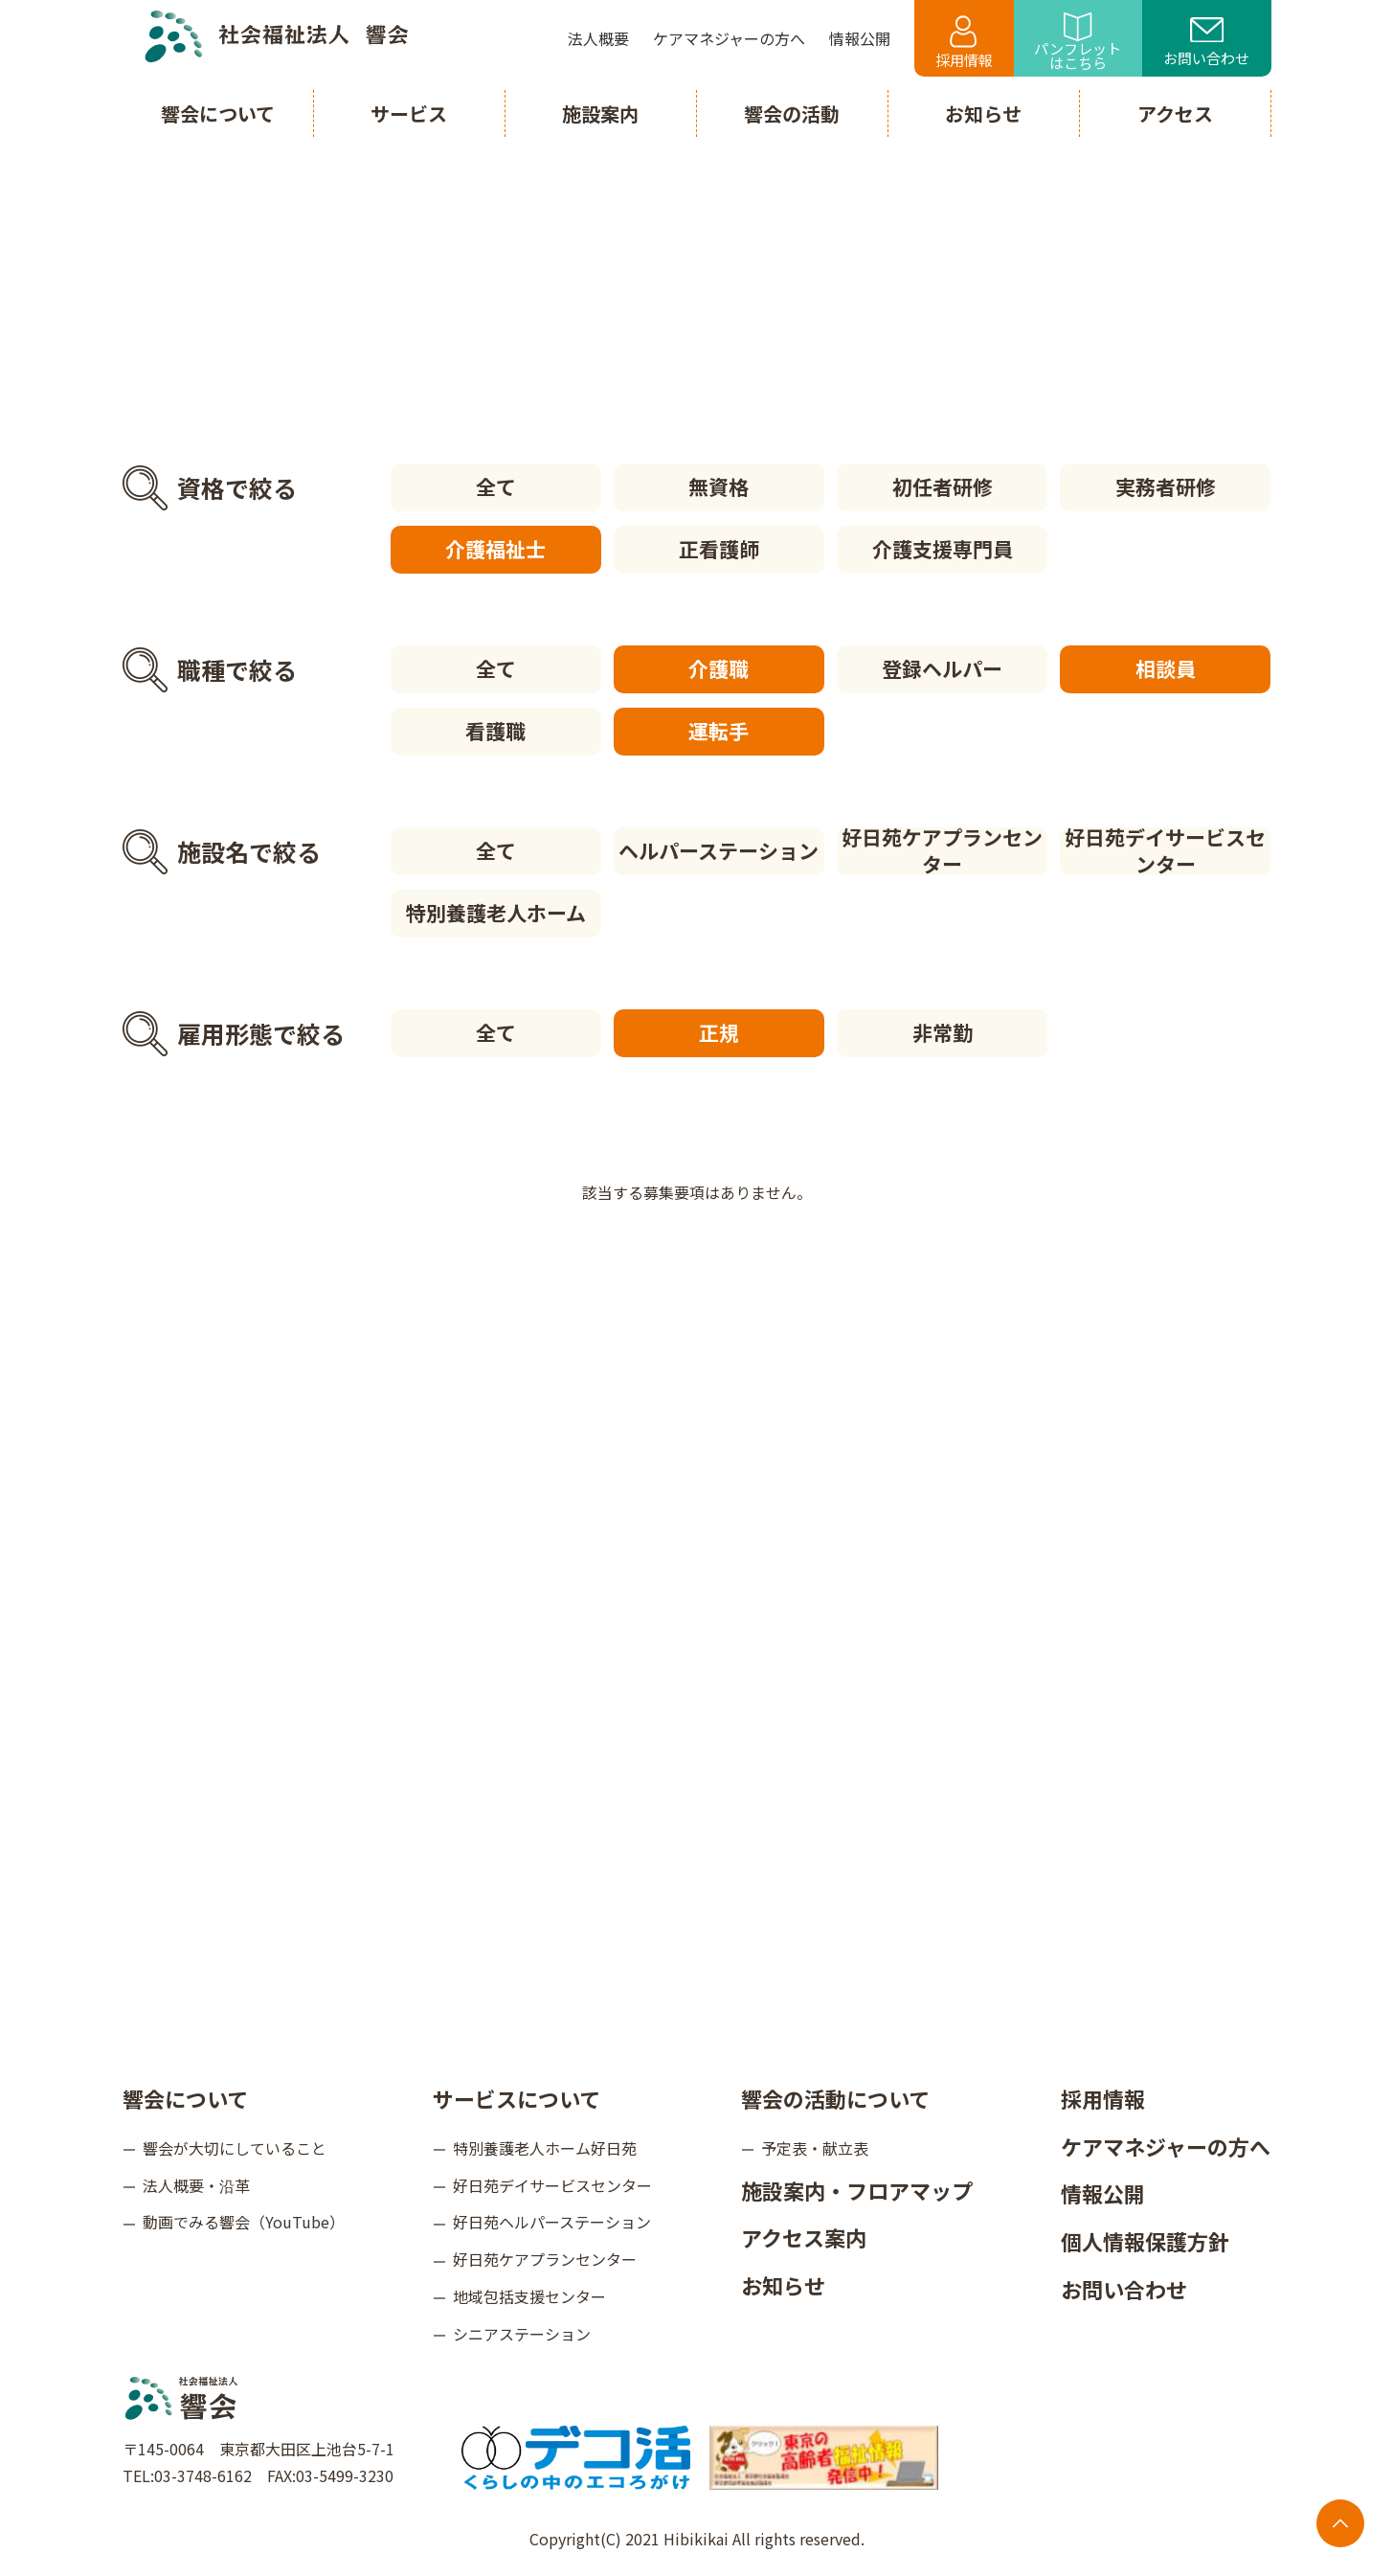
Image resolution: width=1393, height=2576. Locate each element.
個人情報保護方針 (1145, 2241)
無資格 (718, 486)
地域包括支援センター (529, 2296)
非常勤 (942, 1032)
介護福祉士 (495, 548)
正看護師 (719, 548)
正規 (719, 1032)
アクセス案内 (803, 2237)
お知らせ (783, 2285)
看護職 (495, 730)
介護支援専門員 (942, 548)
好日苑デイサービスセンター (1165, 851)
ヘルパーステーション (718, 850)
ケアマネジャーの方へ (1165, 2146)
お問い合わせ (1206, 43)
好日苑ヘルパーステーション (552, 2221)
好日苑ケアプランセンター (942, 851)
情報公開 (1103, 2193)
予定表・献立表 (814, 2147)
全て (496, 486)
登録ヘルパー (942, 668)
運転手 (718, 730)
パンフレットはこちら (1077, 42)
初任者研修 (942, 486)
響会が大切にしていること (234, 2147)
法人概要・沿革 (196, 2185)
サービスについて (516, 2098)
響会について (185, 2098)
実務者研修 (1165, 486)
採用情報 (964, 42)
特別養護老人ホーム (496, 912)
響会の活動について (835, 2098)
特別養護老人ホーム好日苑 (545, 2147)
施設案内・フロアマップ (857, 2190)
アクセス (1175, 113)
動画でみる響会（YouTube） (244, 2221)
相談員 (1165, 668)
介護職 (718, 668)
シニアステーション (522, 2333)
